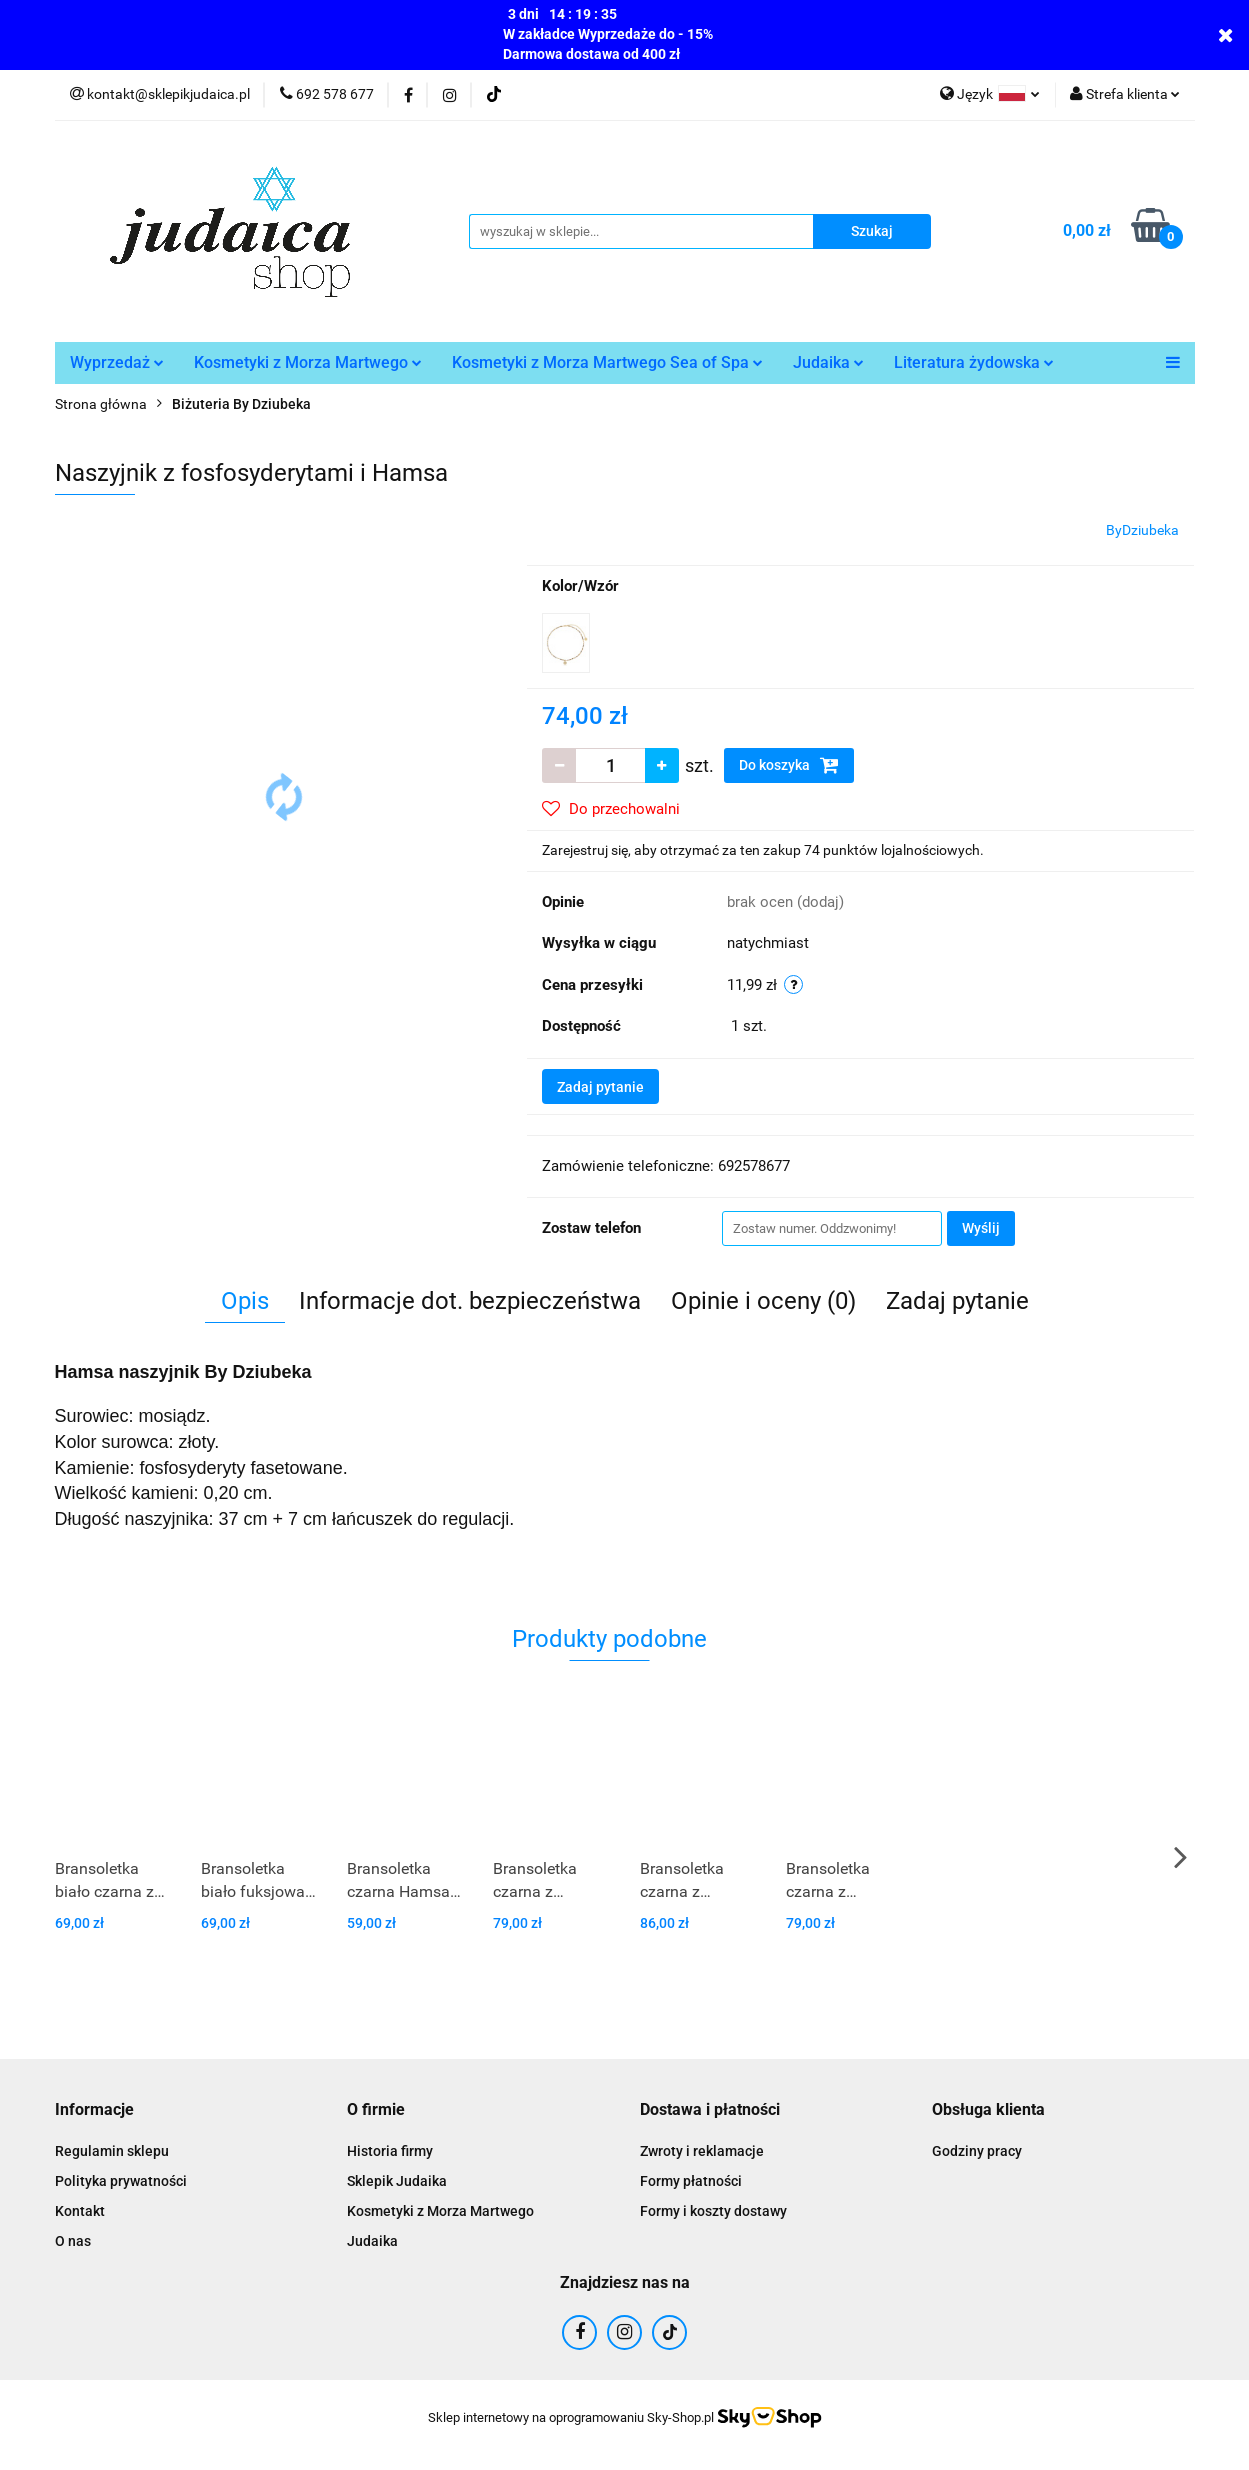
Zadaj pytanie (600, 1087)
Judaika (828, 362)
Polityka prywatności (121, 2181)
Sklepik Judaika (397, 2181)
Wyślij (981, 1228)
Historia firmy (390, 2151)
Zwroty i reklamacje (702, 2151)
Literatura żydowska (974, 362)
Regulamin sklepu (112, 2151)
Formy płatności (691, 2181)
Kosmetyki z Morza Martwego (308, 362)
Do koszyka (789, 765)
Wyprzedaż (117, 362)
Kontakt (80, 2211)
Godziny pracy (977, 2151)
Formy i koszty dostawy (713, 2211)
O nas (73, 2241)
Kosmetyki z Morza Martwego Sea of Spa (607, 362)
